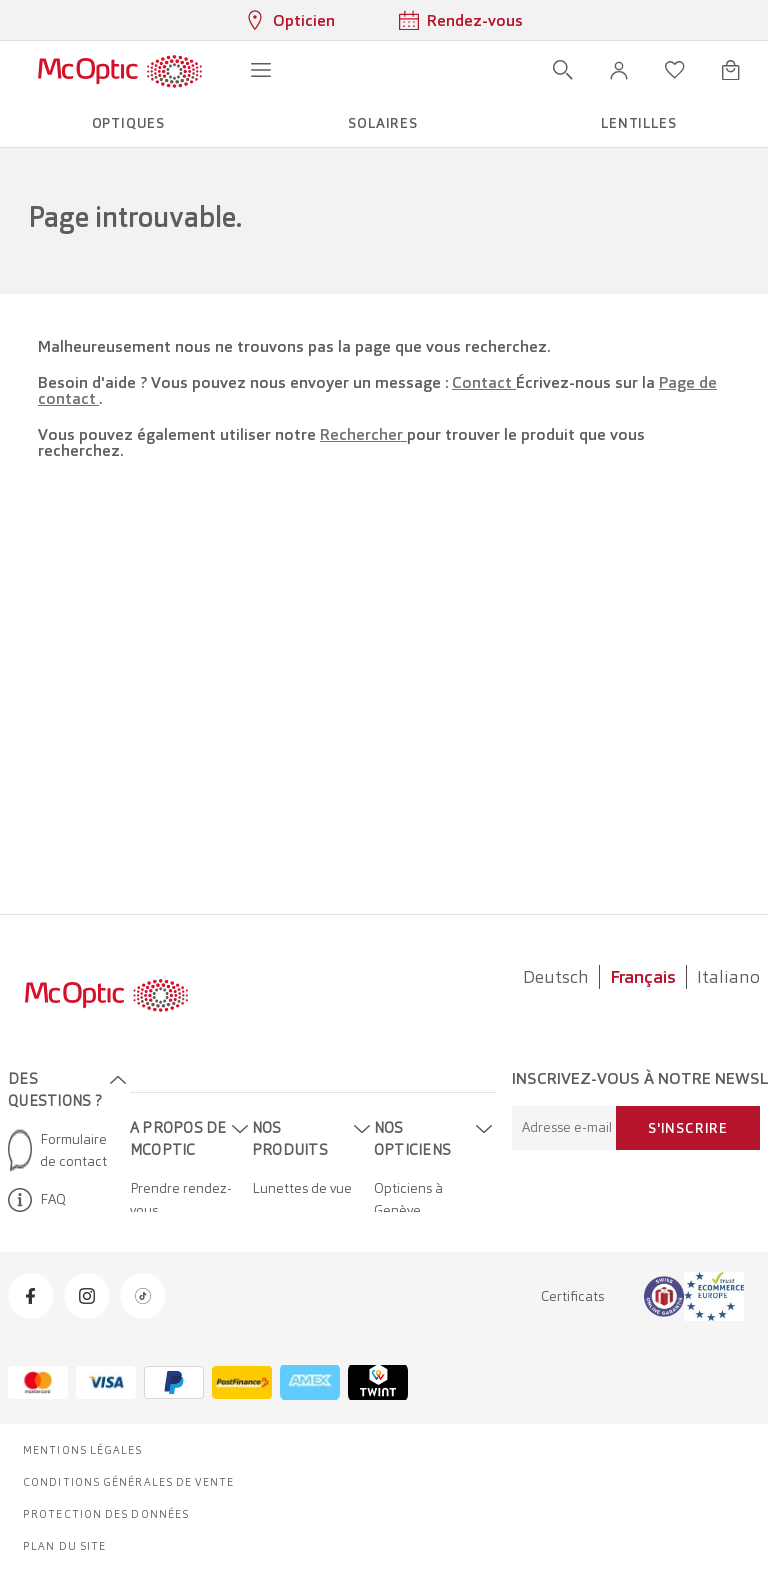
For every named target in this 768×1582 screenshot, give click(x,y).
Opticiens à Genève (408, 1199)
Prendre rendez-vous (181, 1199)
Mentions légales (83, 1450)
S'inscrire (688, 1128)
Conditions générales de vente (128, 1482)
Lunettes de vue (302, 1188)
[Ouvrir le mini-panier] (731, 70)
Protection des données (106, 1514)
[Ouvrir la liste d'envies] (675, 70)
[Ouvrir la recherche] (563, 70)
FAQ (37, 1200)
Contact (484, 382)
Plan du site (64, 1546)
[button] (619, 70)
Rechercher (363, 434)
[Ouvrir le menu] (261, 70)
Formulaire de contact (57, 1150)
